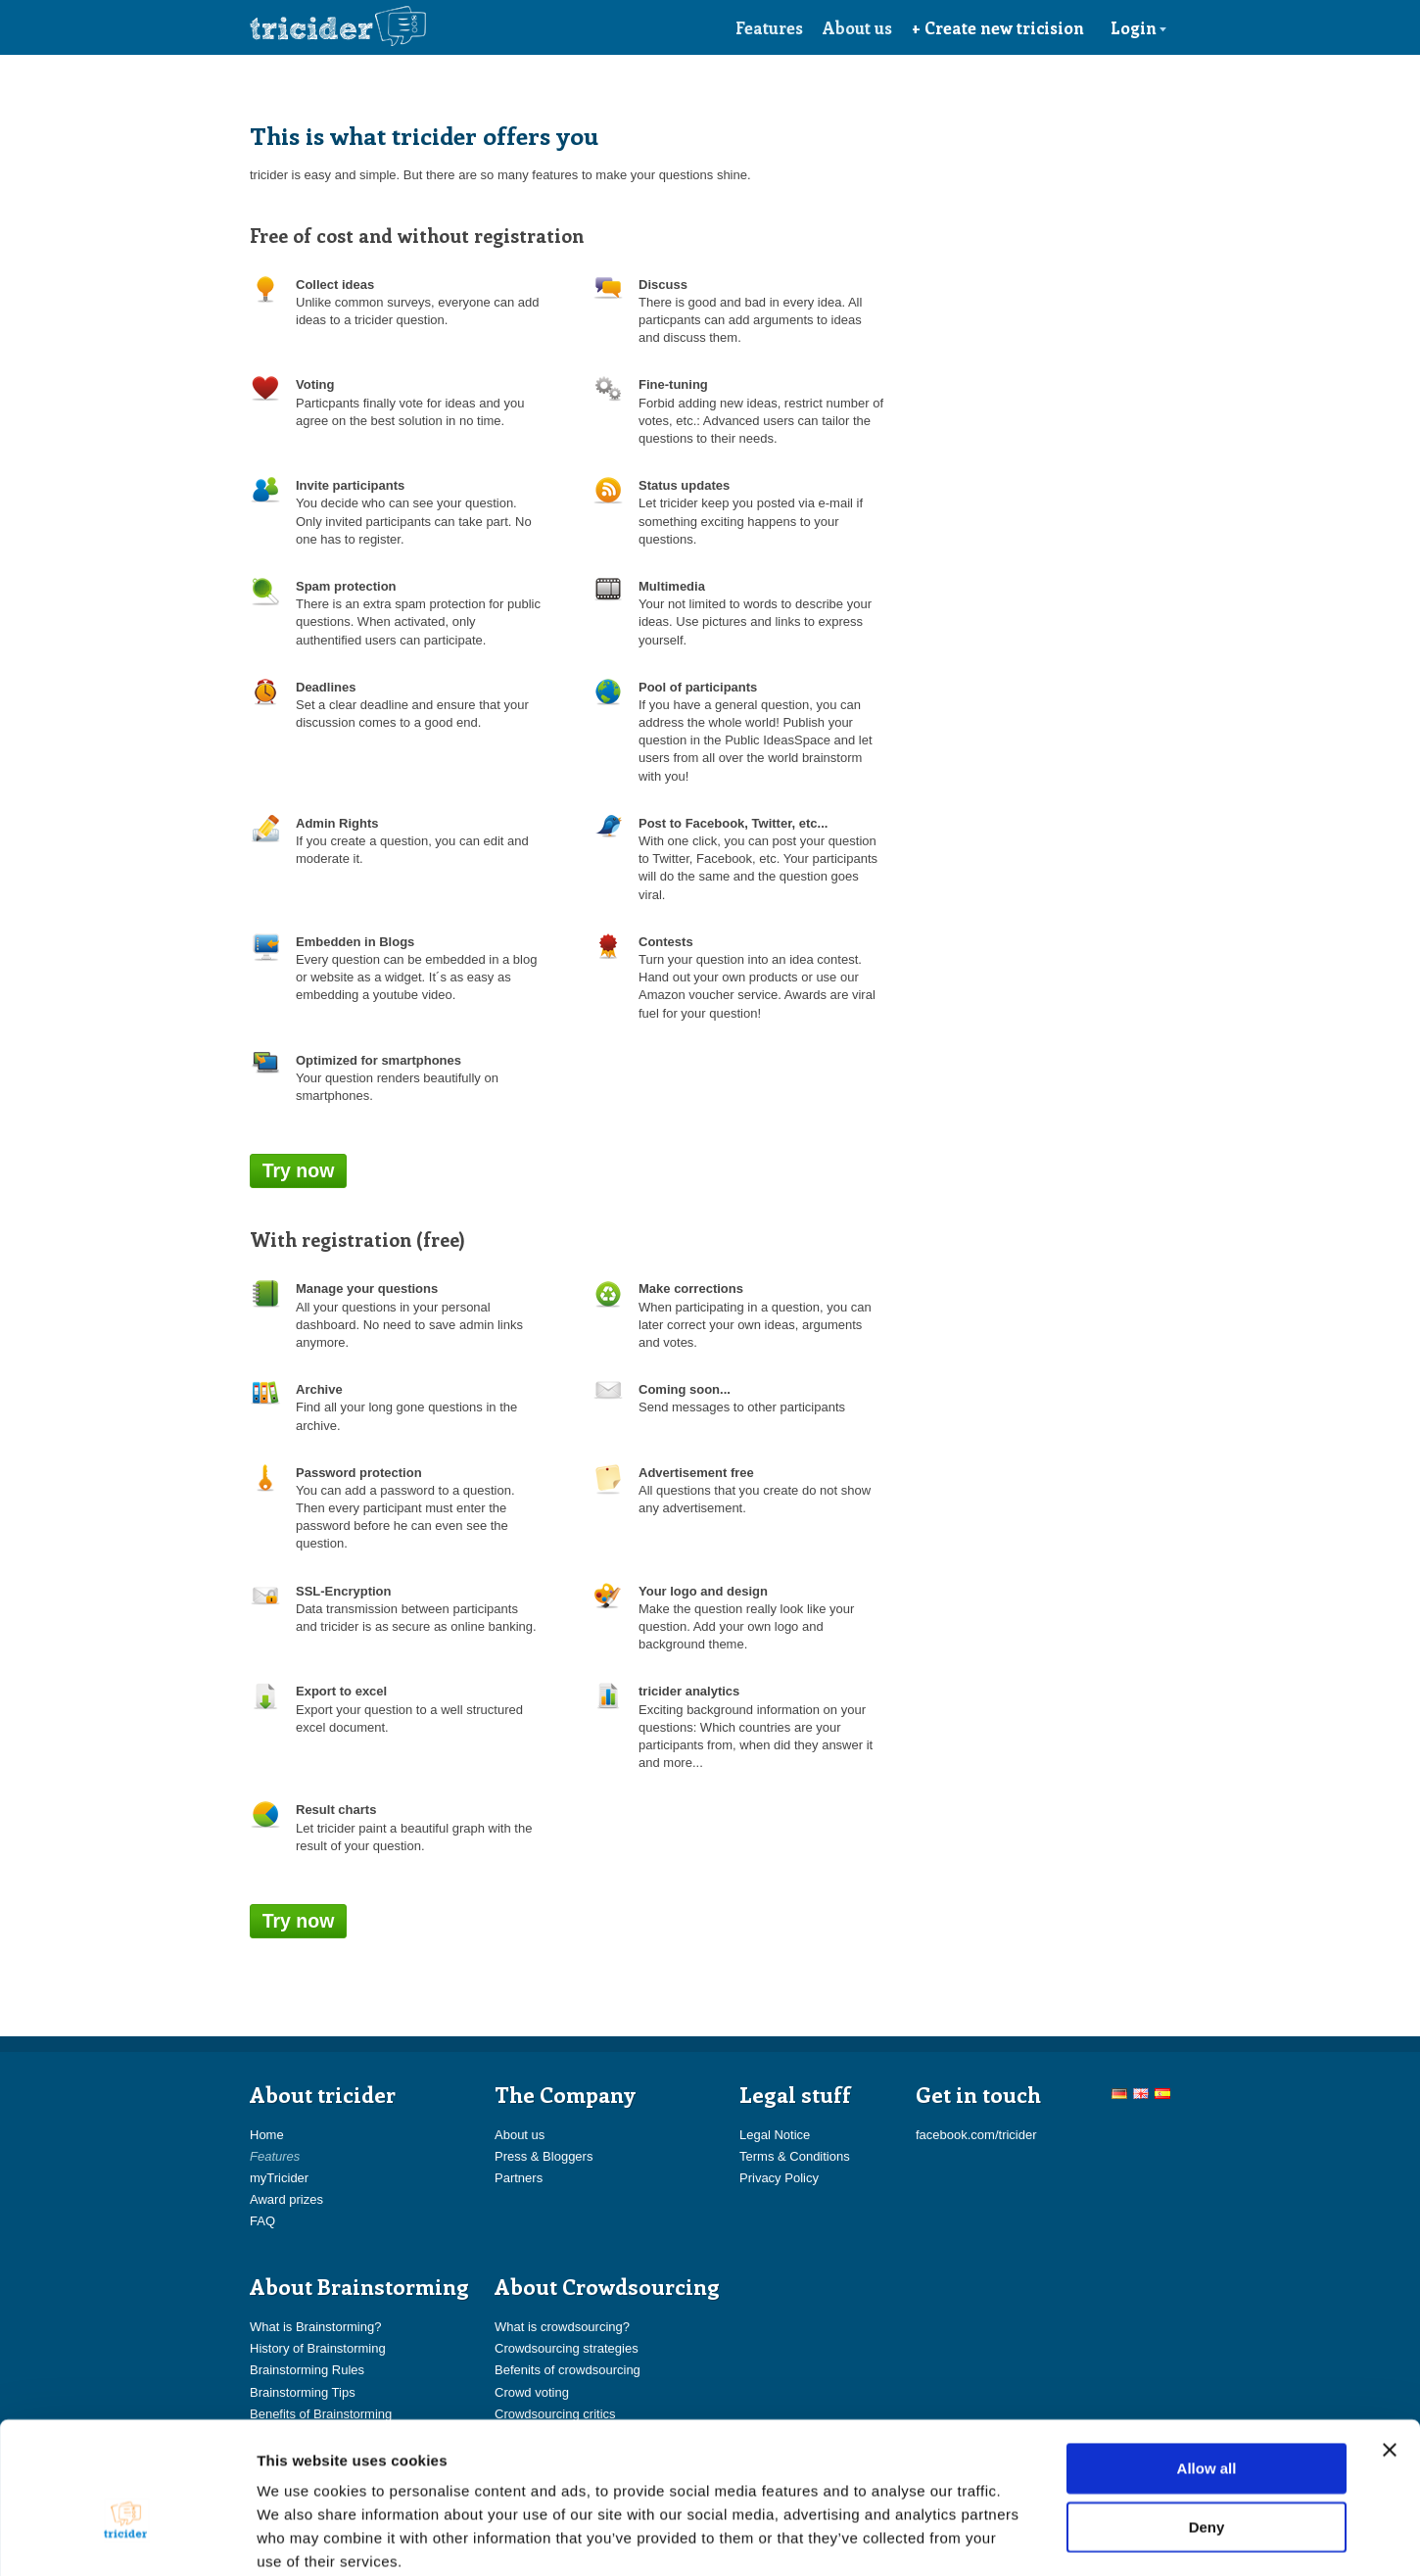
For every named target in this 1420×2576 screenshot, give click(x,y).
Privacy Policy (779, 2178)
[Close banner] (1389, 2347)
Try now (298, 1170)
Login (1139, 27)
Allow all (1207, 2365)
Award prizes (286, 2199)
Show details (1027, 2537)
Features (769, 27)
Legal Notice (774, 2134)
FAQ (262, 2221)
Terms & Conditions (794, 2156)
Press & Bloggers (543, 2156)
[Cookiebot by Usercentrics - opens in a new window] (127, 2537)
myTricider (279, 2178)
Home (267, 2134)
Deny (1207, 2423)
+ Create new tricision (998, 27)
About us (857, 27)
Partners (519, 2178)
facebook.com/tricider (976, 2134)
